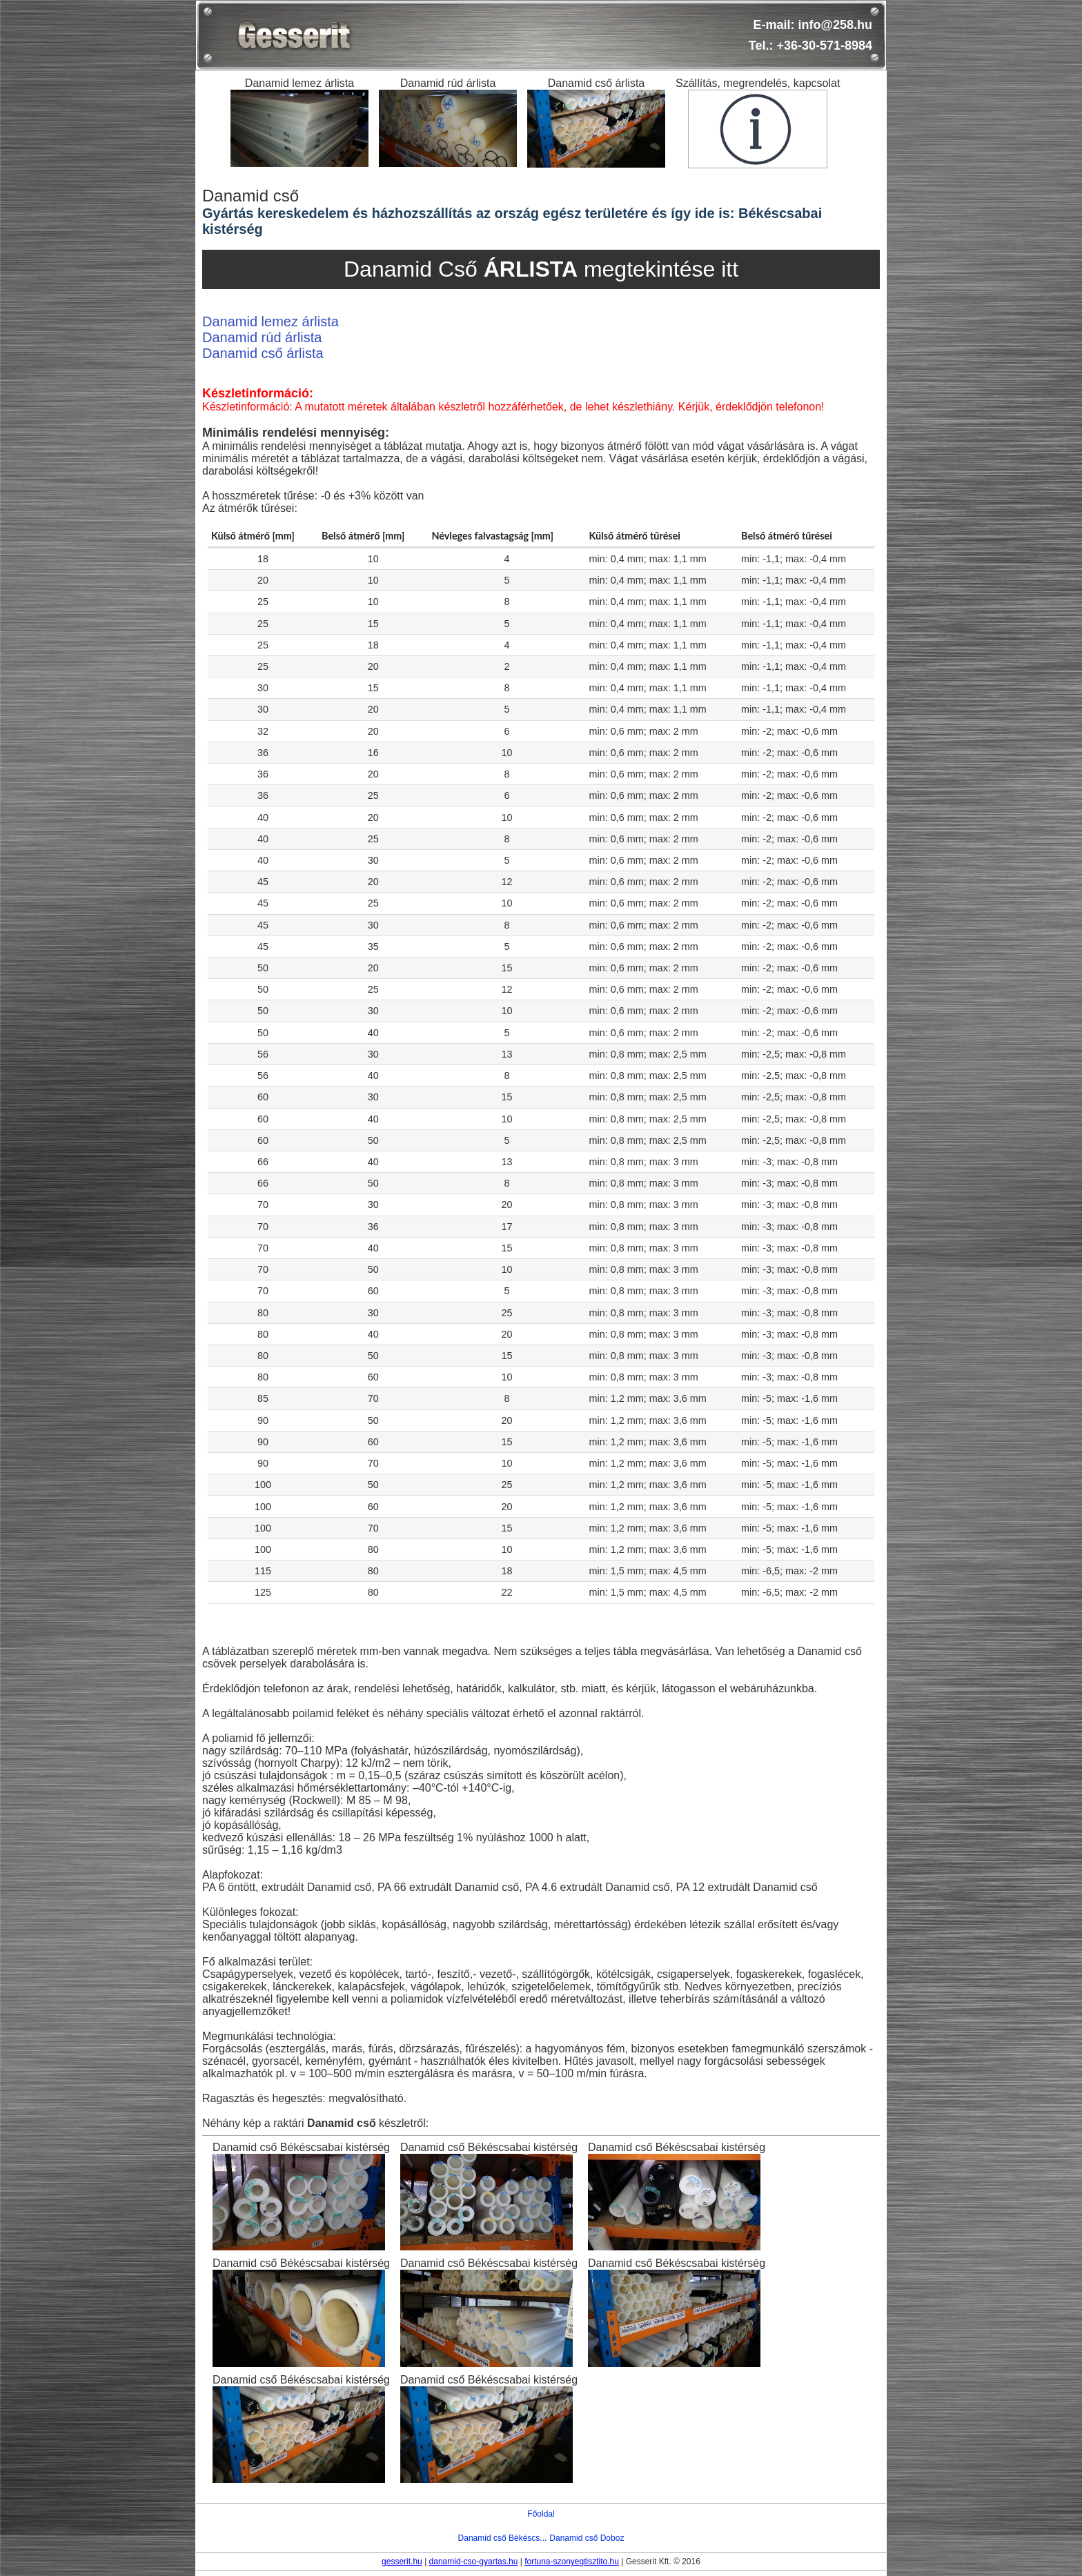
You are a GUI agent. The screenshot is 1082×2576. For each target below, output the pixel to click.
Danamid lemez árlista (270, 321)
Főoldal (540, 2514)
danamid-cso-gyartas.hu (473, 2561)
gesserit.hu (402, 2561)
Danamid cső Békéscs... (502, 2538)
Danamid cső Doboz (586, 2538)
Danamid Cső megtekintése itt (541, 269)
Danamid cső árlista (263, 353)
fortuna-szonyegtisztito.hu (571, 2561)
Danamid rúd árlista (262, 337)
